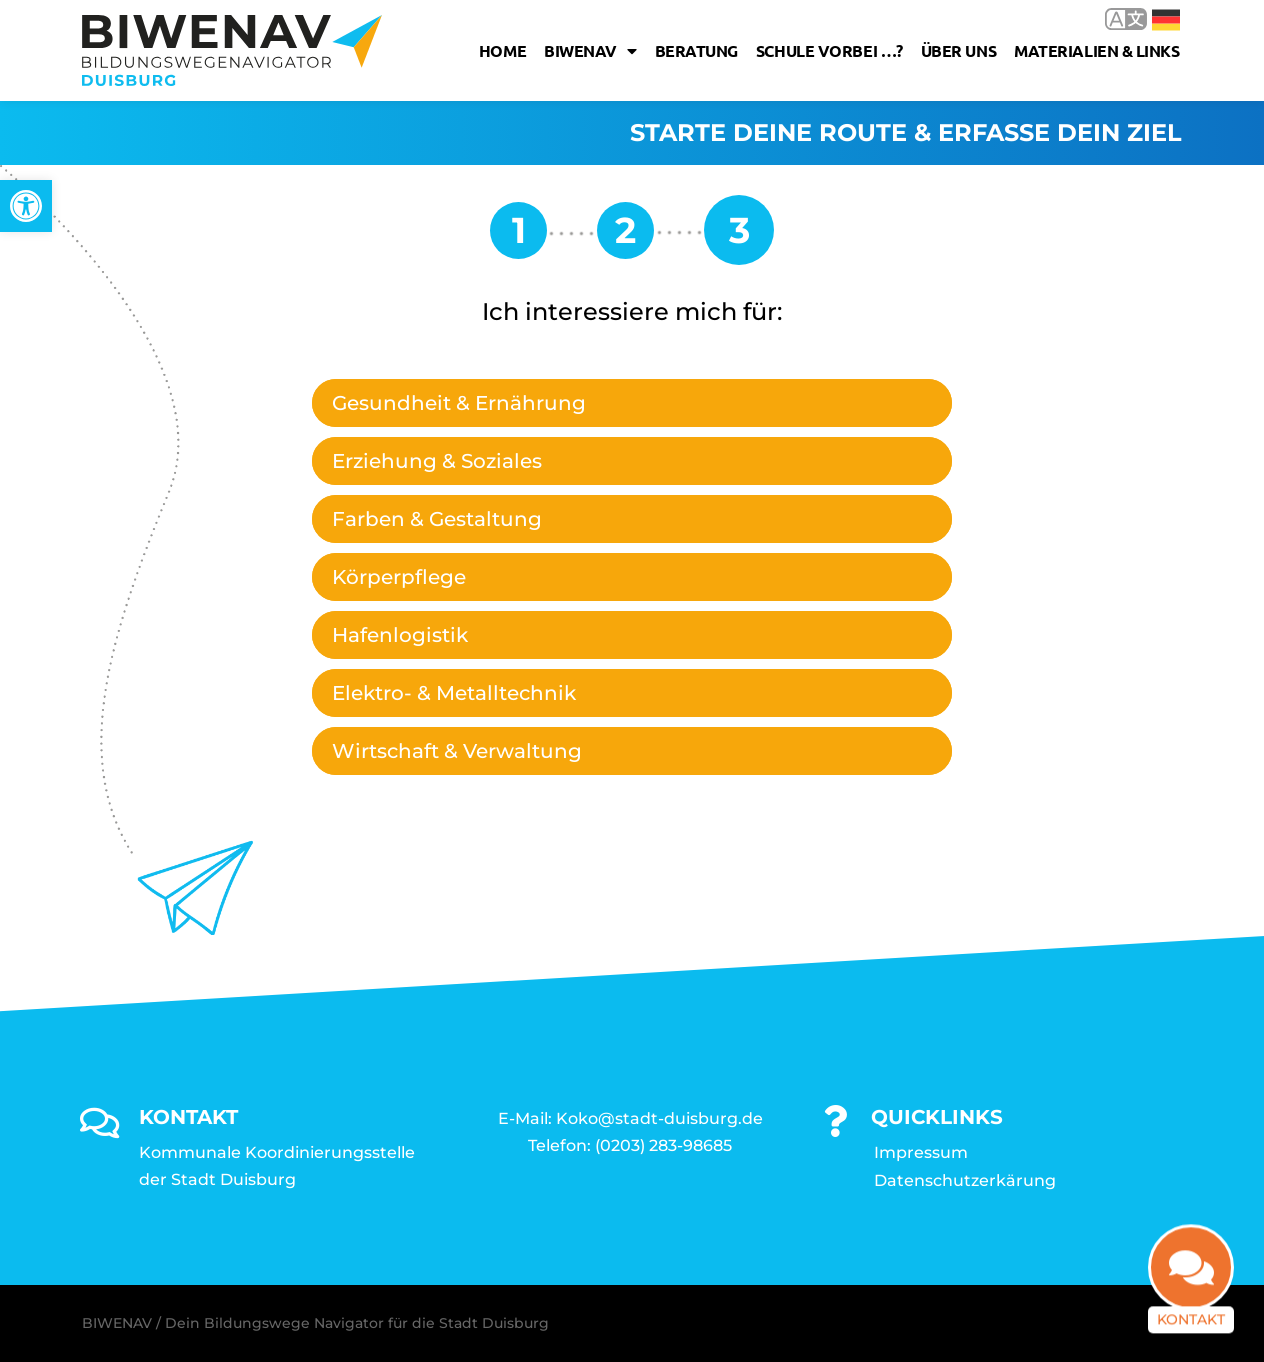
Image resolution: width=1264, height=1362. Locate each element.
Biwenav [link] (590, 51)
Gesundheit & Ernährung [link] (459, 403)
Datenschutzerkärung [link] (965, 1180)
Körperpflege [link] (399, 577)
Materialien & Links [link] (1096, 50)
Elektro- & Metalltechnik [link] (454, 693)
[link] (26, 206)
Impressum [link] (921, 1152)
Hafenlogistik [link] (400, 635)
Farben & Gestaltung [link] (437, 519)
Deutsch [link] (1166, 20)
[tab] (632, 403)
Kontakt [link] (1191, 1305)
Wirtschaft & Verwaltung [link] (457, 751)
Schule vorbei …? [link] (829, 50)
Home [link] (502, 50)
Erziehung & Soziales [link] (437, 461)
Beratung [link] (696, 50)
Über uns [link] (958, 50)
